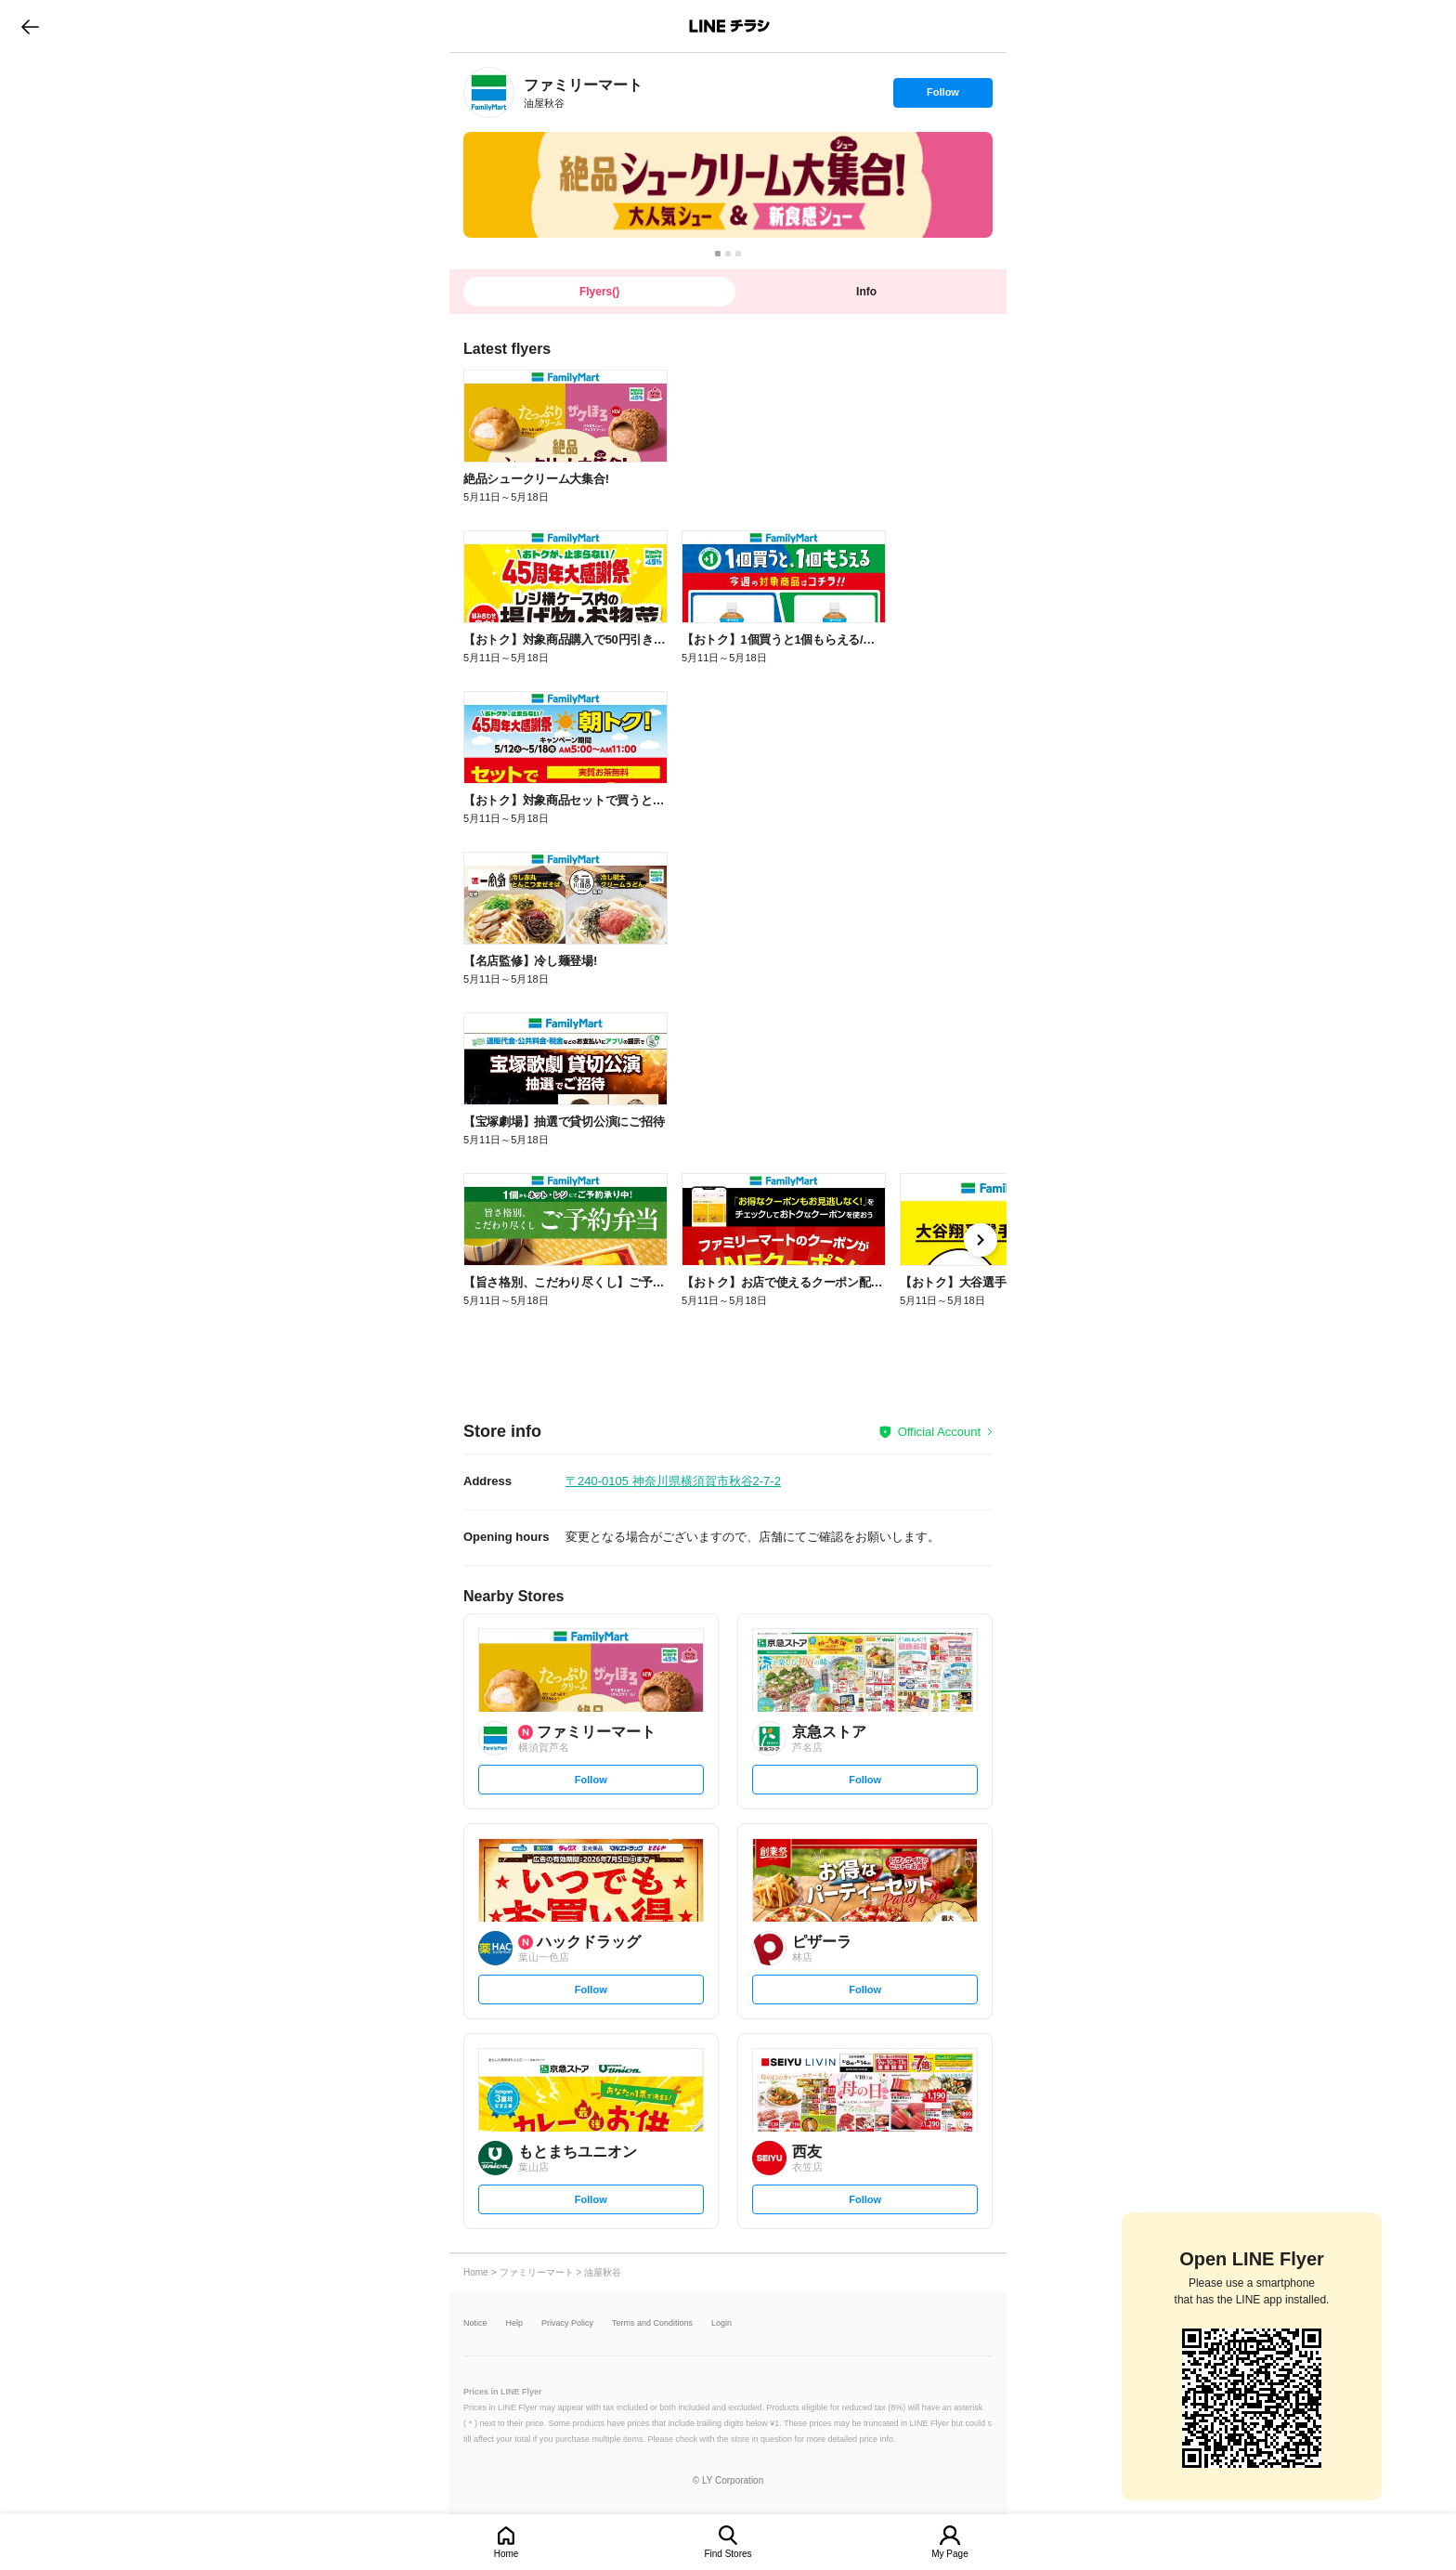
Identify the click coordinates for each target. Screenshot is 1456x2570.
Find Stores (727, 2554)
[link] (488, 92)
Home (506, 2554)
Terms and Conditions (652, 2323)
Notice (475, 2323)
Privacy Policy (567, 2323)
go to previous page (30, 26)
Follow (942, 96)
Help (515, 2323)
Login (721, 2323)
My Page (949, 2554)
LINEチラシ (729, 26)
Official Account (939, 1432)
